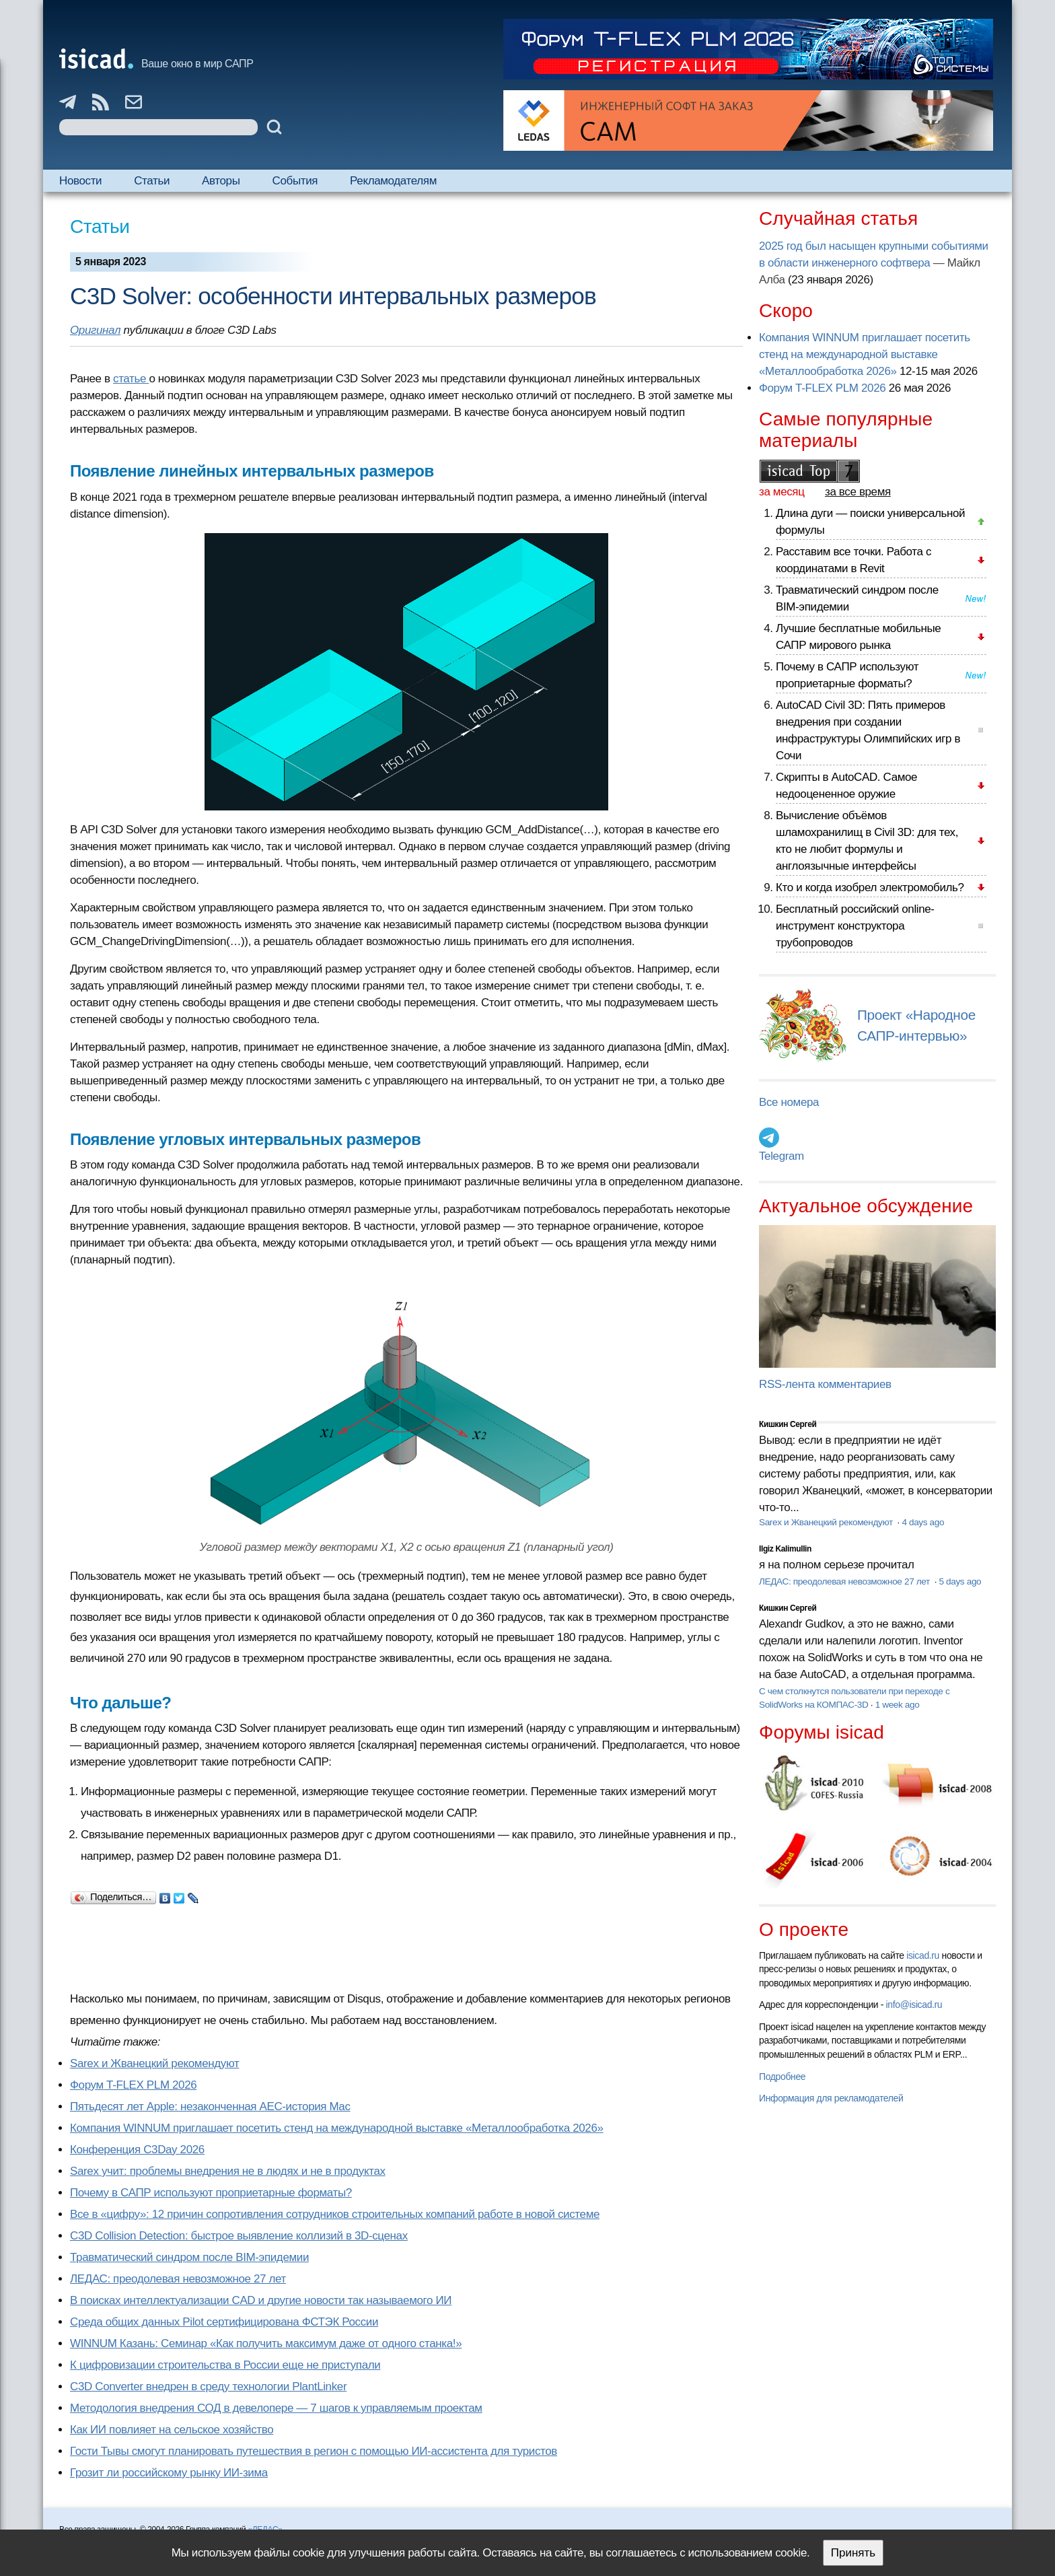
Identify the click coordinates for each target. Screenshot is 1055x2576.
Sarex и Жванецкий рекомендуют (154, 2063)
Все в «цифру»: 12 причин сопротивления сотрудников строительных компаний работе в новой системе (334, 2214)
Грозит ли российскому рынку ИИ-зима (169, 2472)
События (295, 180)
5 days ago (960, 1581)
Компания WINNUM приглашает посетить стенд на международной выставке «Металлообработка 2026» (337, 2128)
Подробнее (782, 2076)
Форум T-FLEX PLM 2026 (133, 2085)
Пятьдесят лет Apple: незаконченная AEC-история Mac (210, 2106)
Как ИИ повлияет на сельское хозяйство (171, 2429)
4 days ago (923, 1522)
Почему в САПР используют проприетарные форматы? (211, 2192)
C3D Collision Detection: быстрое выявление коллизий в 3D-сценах (239, 2235)
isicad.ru (922, 1955)
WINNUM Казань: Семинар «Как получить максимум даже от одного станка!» (266, 2343)
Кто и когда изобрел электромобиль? (870, 887)
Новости (80, 180)
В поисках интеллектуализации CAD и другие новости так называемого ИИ (260, 2300)
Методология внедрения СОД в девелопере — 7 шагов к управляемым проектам (276, 2408)
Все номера (789, 1102)
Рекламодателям (393, 180)
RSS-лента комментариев (825, 1384)
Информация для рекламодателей (831, 2098)
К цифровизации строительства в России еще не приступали (225, 2365)
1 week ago (897, 1705)
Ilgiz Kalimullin (785, 1549)
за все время (858, 491)
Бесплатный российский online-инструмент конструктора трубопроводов (855, 926)
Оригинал (95, 330)
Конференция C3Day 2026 (137, 2149)
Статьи (152, 180)
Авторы (221, 180)
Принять (853, 2552)
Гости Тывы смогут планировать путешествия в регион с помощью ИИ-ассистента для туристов (313, 2451)
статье (131, 378)
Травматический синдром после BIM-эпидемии (189, 2257)
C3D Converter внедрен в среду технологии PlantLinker (208, 2386)
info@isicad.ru (914, 2004)
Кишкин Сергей (788, 1424)
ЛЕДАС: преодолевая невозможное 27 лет (178, 2278)
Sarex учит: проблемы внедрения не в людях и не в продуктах (228, 2171)
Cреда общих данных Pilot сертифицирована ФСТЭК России (224, 2322)
